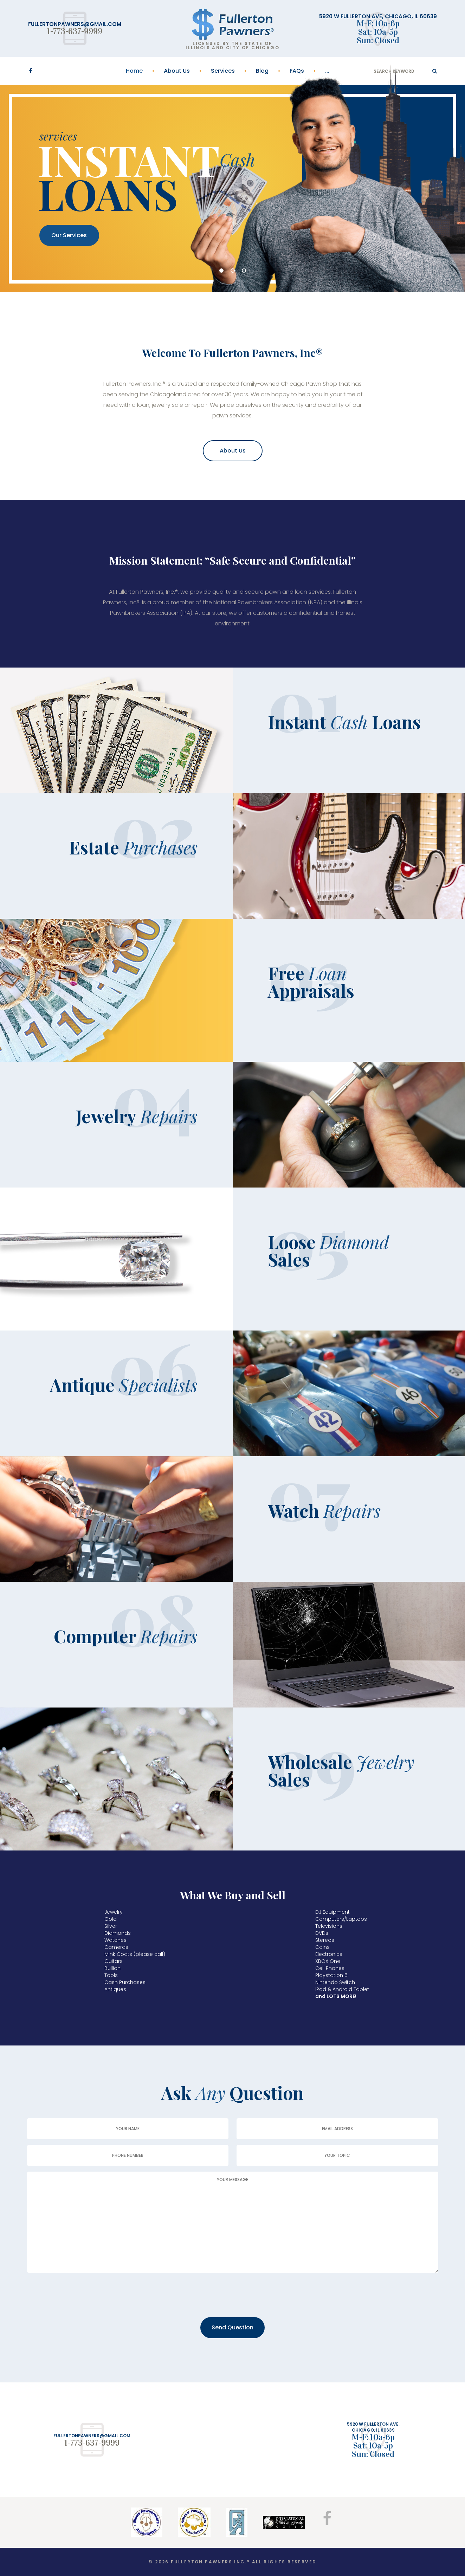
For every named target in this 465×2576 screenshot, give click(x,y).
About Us (177, 71)
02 (233, 270)
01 (221, 270)
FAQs (297, 71)
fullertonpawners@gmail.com (74, 24)
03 (244, 270)
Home (134, 71)
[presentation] (80, 2295)
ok (434, 71)
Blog (262, 71)
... (327, 71)
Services (223, 71)
